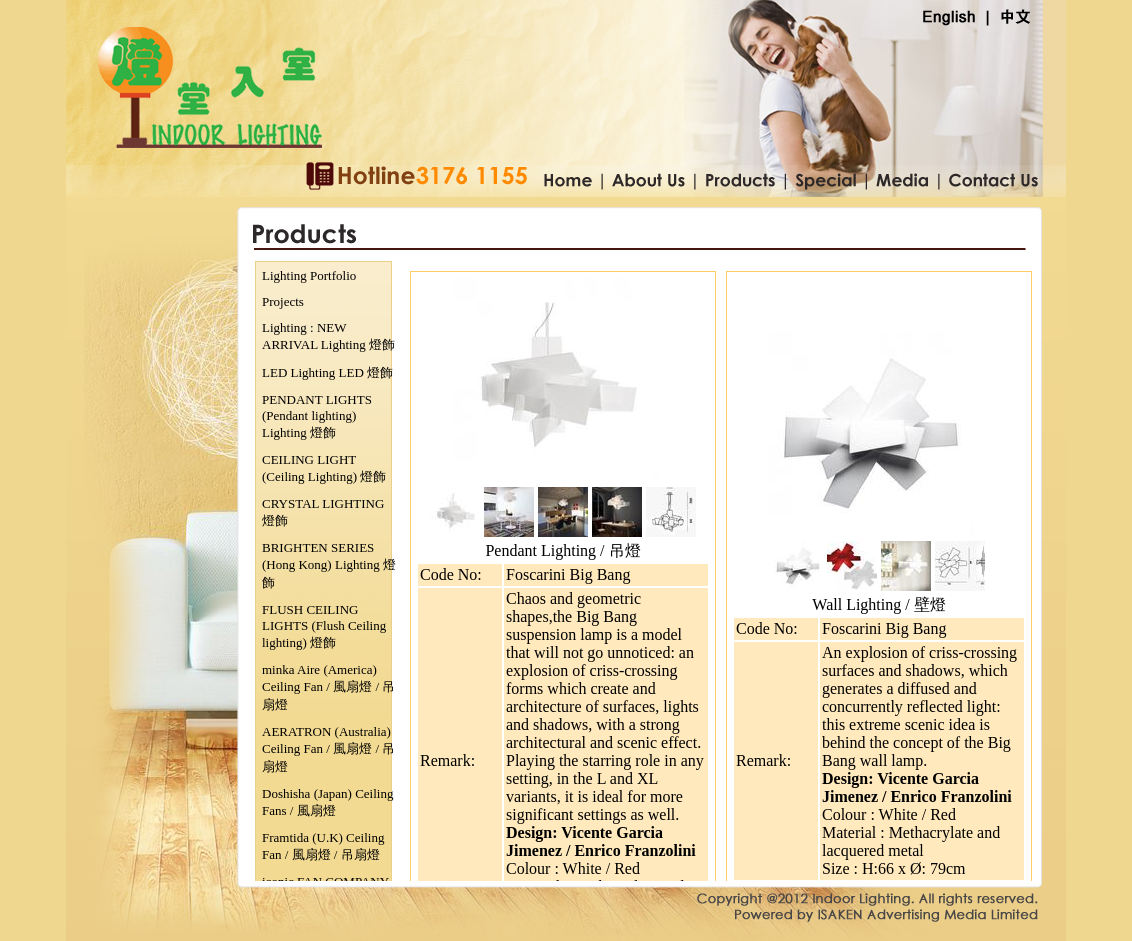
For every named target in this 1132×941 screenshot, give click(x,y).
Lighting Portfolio (309, 275)
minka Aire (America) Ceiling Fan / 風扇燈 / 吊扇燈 (328, 687)
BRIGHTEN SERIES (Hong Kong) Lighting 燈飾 (329, 565)
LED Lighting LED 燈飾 (327, 372)
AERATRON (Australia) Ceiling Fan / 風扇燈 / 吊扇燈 (328, 749)
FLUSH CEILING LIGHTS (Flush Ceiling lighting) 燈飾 (324, 626)
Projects (283, 301)
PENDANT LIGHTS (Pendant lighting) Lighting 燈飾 (317, 416)
